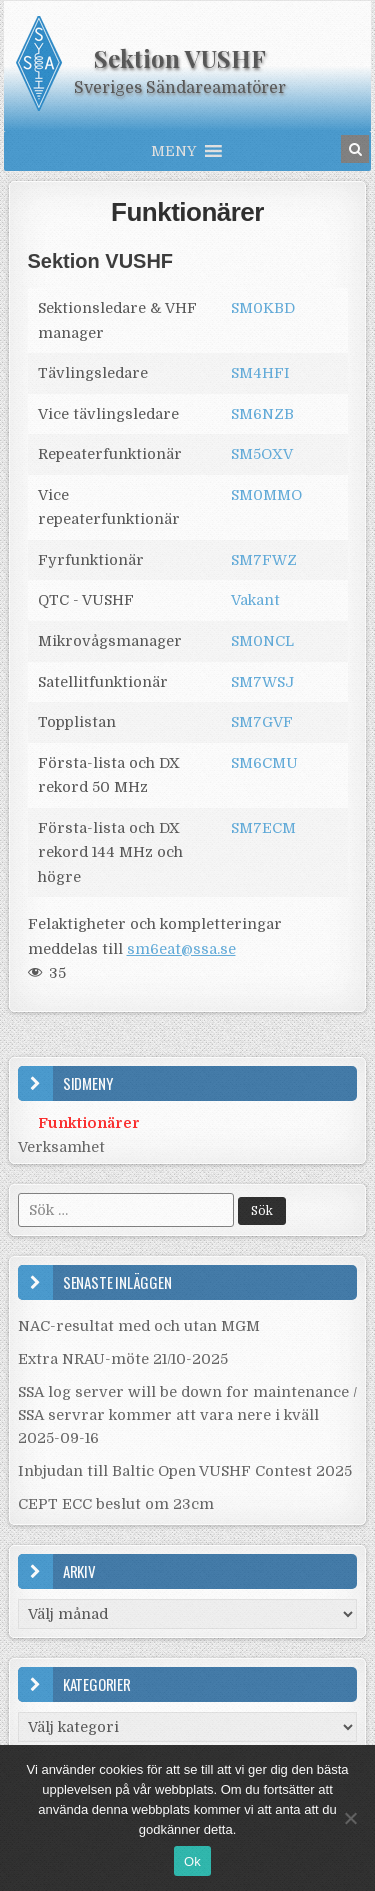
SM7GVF (262, 722)
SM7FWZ (264, 560)
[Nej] (350, 1818)
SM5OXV (262, 454)
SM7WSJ (262, 682)
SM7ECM (263, 828)
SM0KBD (263, 308)
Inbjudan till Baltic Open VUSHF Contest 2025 (185, 1471)
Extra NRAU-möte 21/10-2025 (123, 1359)
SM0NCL (262, 641)
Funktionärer (187, 212)
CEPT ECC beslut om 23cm (116, 1504)
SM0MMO (266, 495)
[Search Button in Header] (355, 149)
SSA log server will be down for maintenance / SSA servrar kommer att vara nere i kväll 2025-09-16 (187, 1415)
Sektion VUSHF (180, 58)
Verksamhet (61, 1147)
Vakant (255, 600)
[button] (173, 151)
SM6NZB (262, 414)
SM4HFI (260, 373)
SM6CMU (264, 763)
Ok (192, 1861)
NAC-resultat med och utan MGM (139, 1326)
